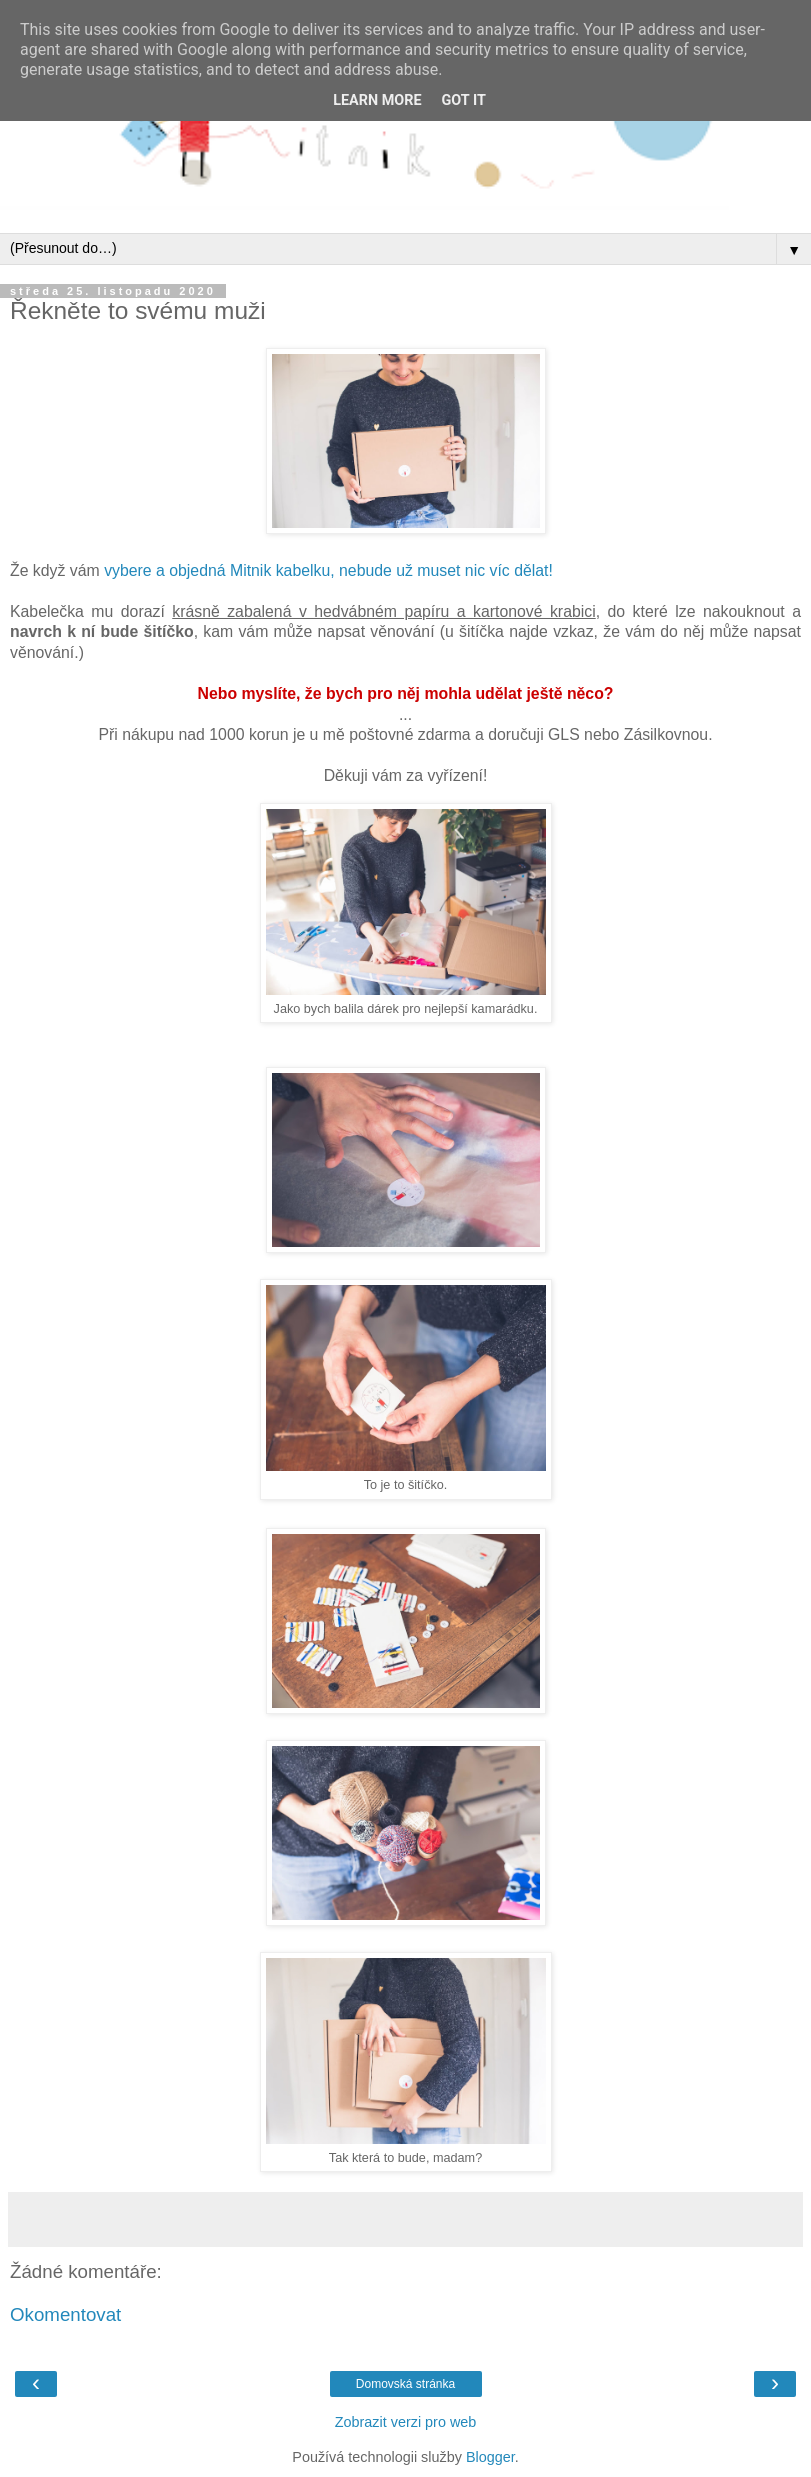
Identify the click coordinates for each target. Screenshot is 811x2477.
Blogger (490, 2457)
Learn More (377, 100)
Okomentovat (65, 2314)
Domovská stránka (405, 2384)
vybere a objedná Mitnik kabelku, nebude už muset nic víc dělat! (328, 570)
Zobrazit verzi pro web (406, 2422)
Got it (464, 100)
